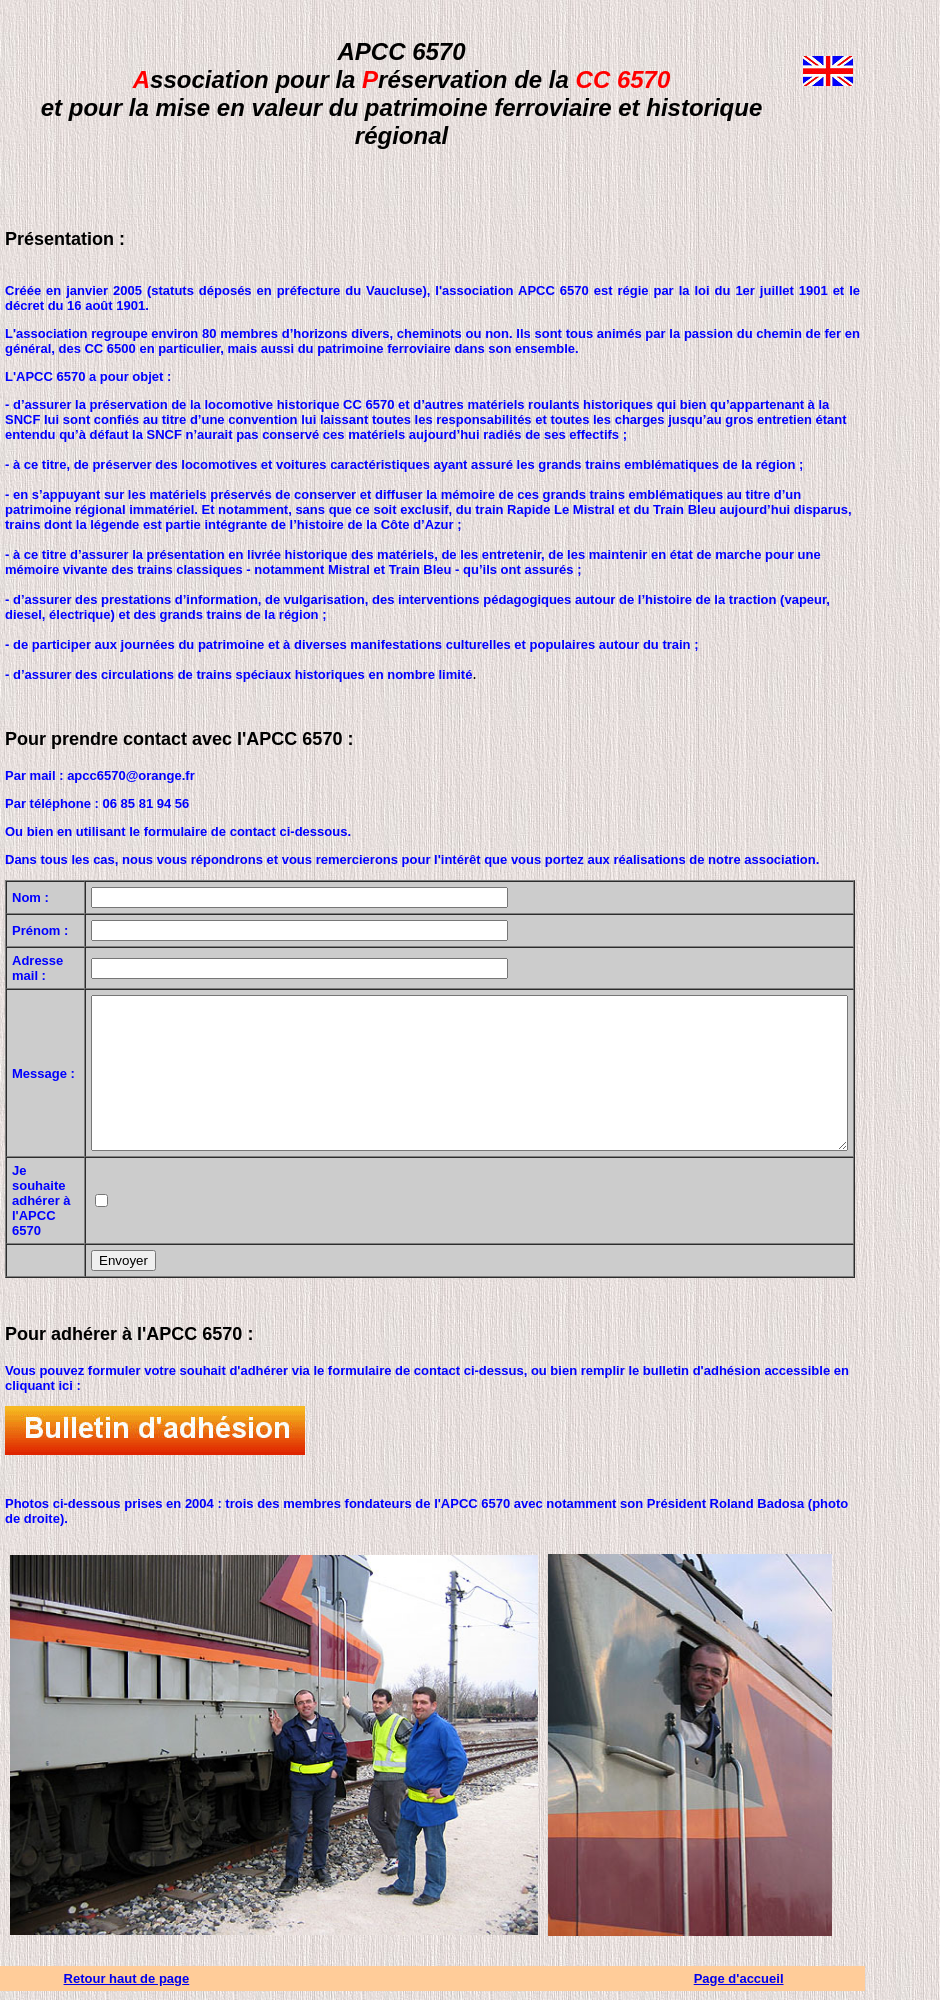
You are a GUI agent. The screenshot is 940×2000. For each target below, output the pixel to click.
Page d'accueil (803, 1987)
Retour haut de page (137, 1987)
